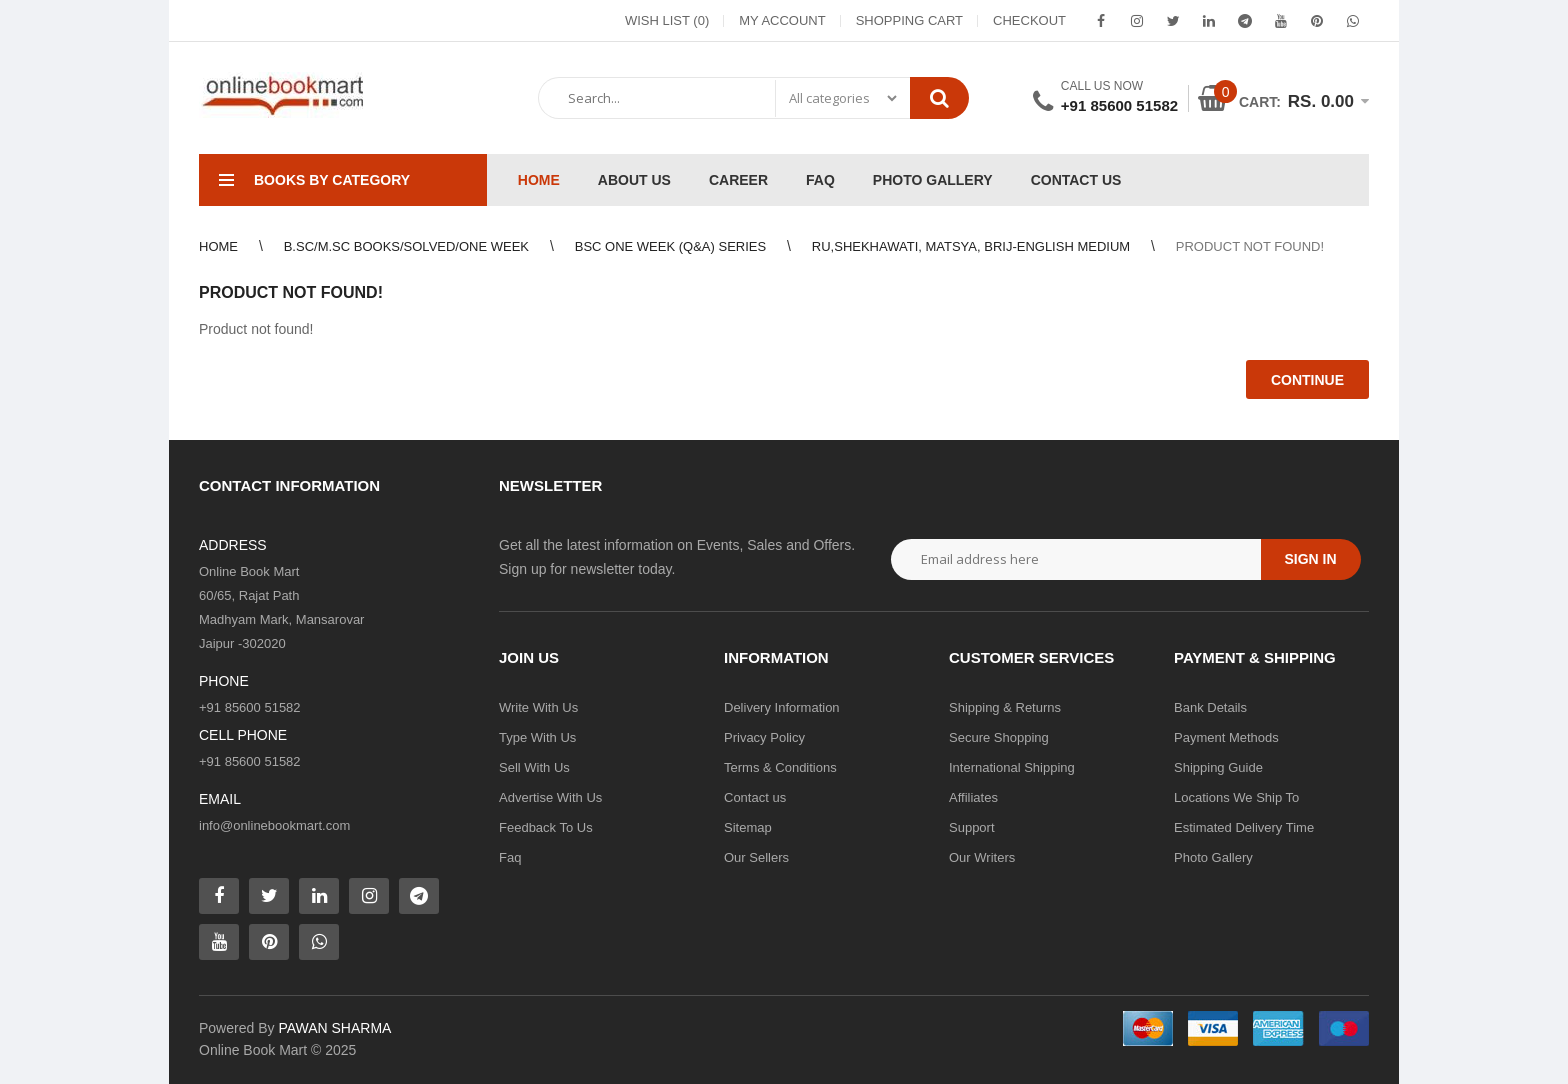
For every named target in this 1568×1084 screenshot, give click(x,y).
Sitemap (748, 827)
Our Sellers (756, 857)
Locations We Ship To (1236, 797)
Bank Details (1210, 707)
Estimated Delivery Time (1244, 827)
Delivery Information (782, 707)
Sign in (1310, 559)
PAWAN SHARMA (334, 1028)
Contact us (755, 797)
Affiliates (973, 797)
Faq (510, 857)
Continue (1307, 380)
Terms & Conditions (780, 767)
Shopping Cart (909, 20)
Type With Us (537, 737)
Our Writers (982, 857)
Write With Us (538, 707)
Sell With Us (534, 767)
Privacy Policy (764, 737)
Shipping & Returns (1005, 707)
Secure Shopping (999, 737)
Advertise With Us (550, 797)
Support (972, 827)
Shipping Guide (1218, 767)
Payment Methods (1226, 737)
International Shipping (1012, 767)
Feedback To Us (546, 827)
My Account (782, 20)
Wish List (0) (667, 20)
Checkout (1029, 20)
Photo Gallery (1213, 857)
